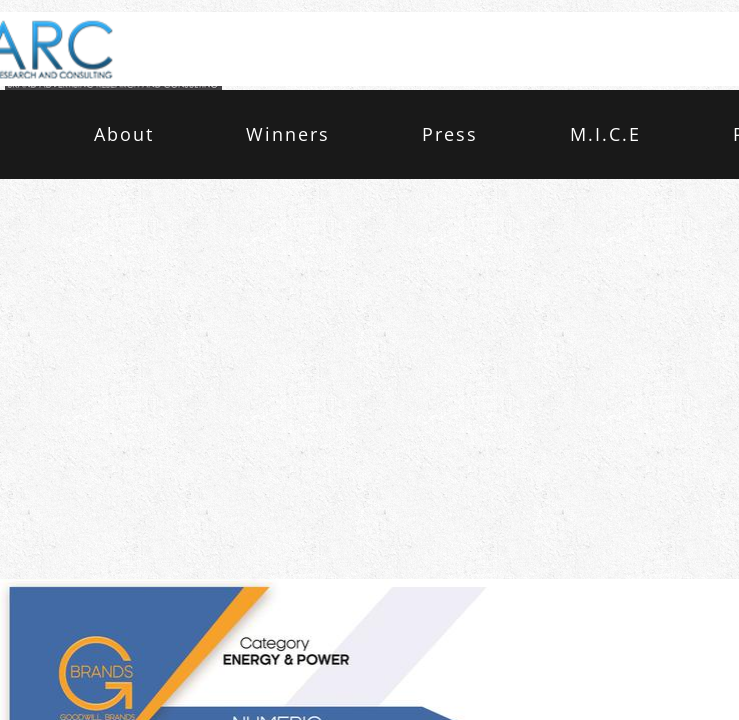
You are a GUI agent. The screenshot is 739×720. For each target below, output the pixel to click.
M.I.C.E (605, 134)
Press (450, 134)
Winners (288, 134)
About (124, 134)
